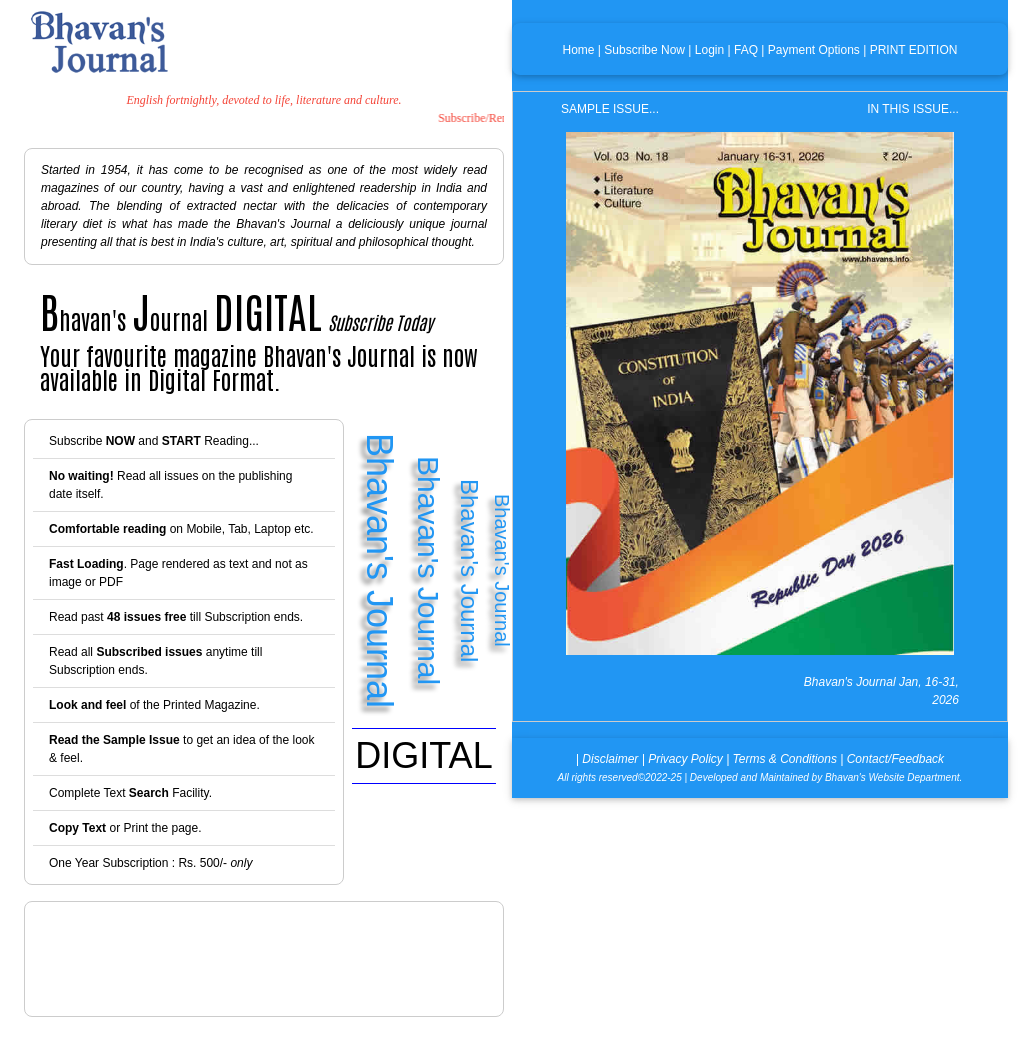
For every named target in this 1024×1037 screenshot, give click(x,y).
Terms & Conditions (785, 759)
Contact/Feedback (895, 759)
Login (709, 50)
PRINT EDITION (914, 50)
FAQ (746, 50)
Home (579, 50)
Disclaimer (610, 759)
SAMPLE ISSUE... (610, 109)
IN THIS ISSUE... (913, 109)
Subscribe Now (644, 50)
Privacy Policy (685, 759)
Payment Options (814, 50)
